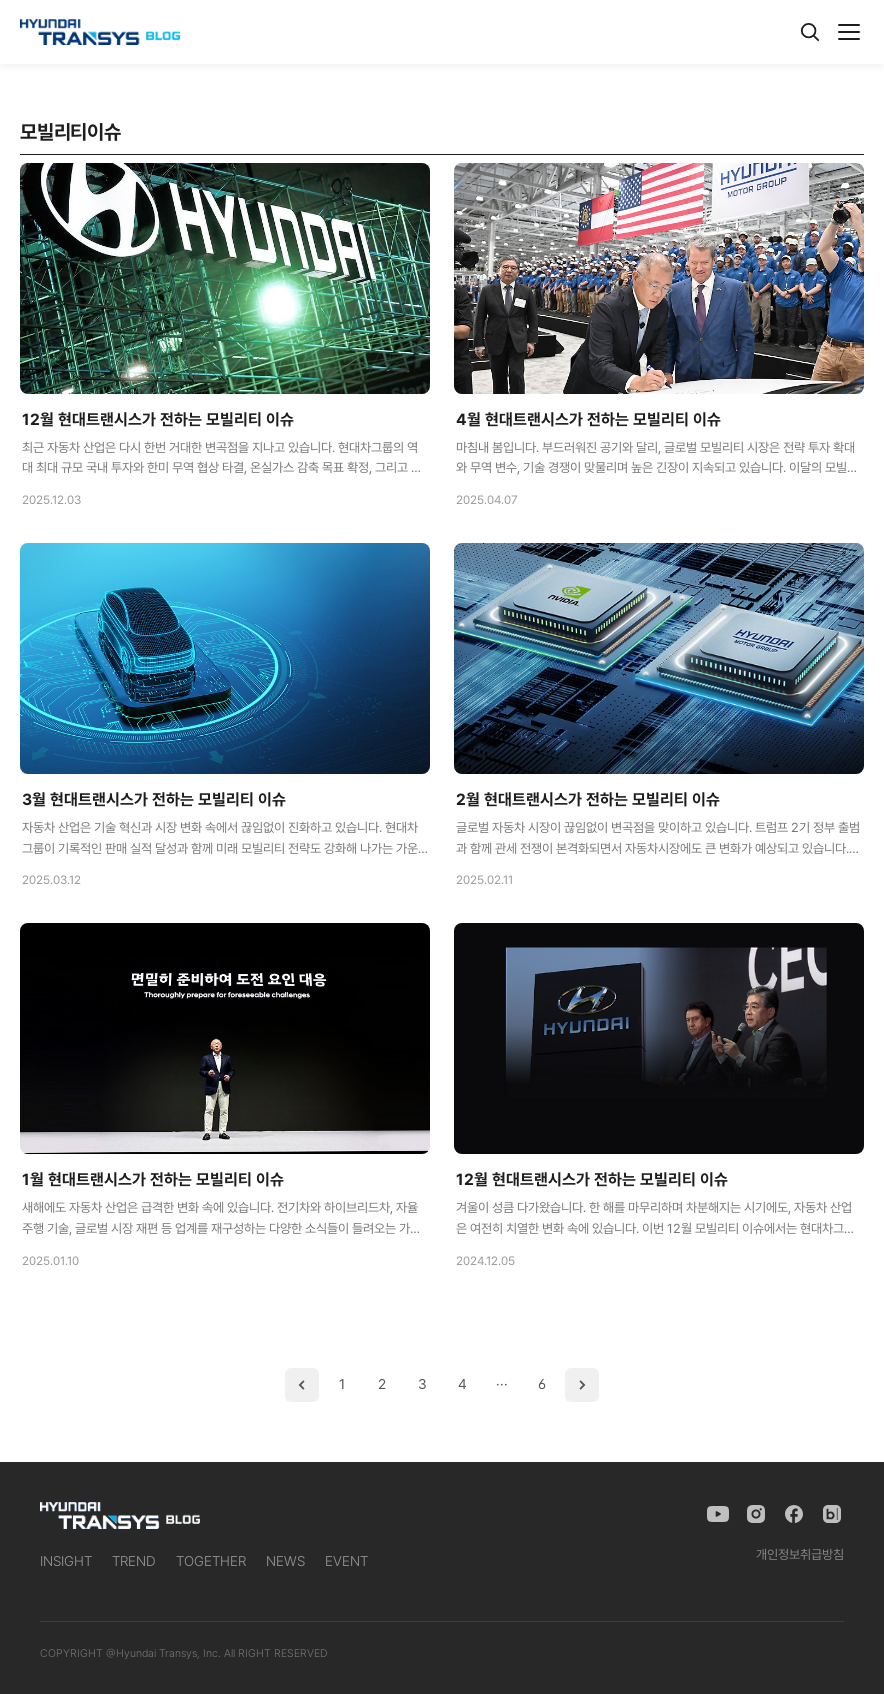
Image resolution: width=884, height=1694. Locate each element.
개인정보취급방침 (800, 1554)
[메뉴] (849, 32)
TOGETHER (211, 1561)
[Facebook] (794, 1514)
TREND (134, 1561)
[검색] (810, 32)
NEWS (285, 1561)
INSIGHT (66, 1561)
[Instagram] (756, 1514)
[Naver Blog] (832, 1514)
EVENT (346, 1561)
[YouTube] (718, 1514)
